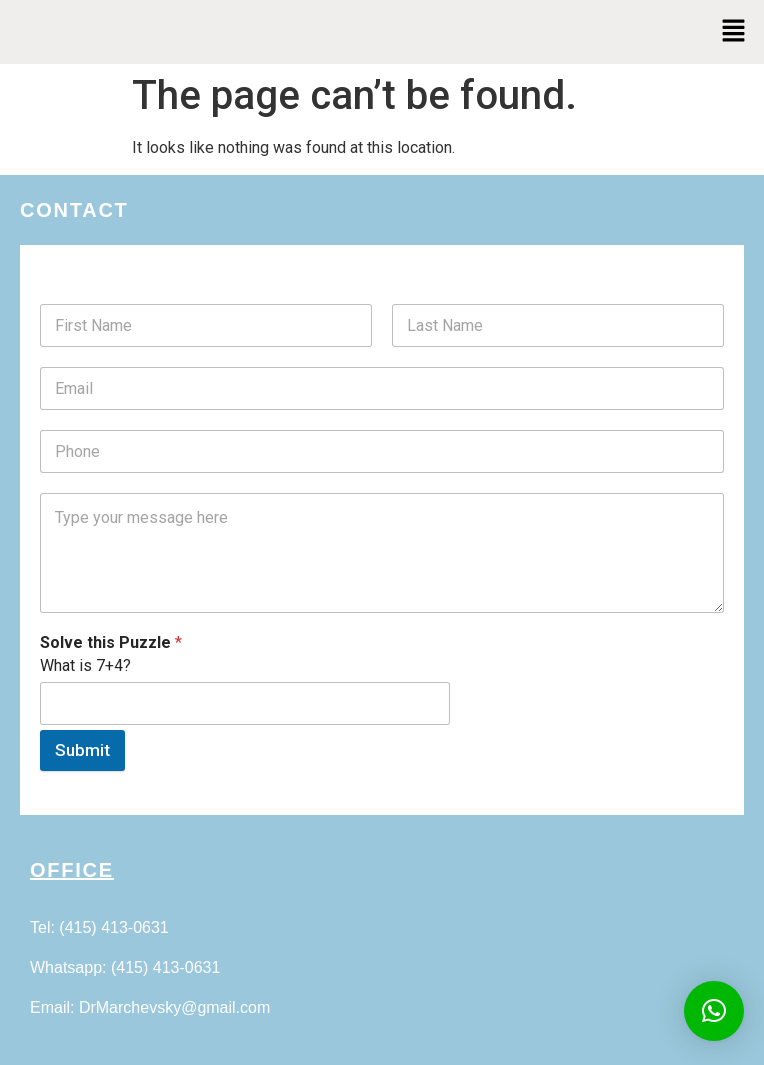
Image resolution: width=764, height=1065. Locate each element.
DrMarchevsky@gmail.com (174, 1007)
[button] (734, 32)
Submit (82, 750)
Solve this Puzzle (111, 642)
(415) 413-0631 (113, 927)
